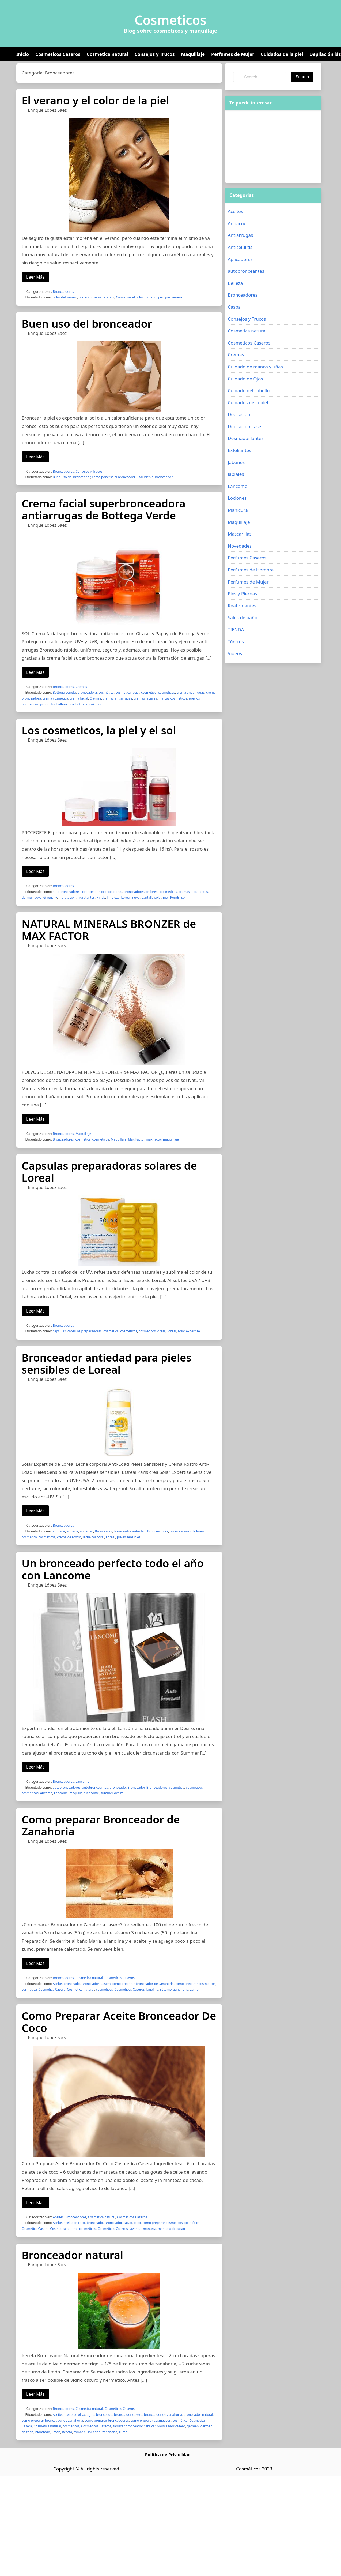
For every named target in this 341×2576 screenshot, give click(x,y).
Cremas (81, 687)
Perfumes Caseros (247, 558)
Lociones (237, 498)
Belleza (235, 283)
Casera (105, 1983)
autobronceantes (95, 1787)
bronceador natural (198, 2414)
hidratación (67, 897)
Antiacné (237, 223)
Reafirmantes (242, 606)
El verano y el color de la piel (95, 100)
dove (37, 897)
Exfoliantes (239, 450)
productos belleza (53, 704)
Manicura (238, 510)
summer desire (112, 1793)
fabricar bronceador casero (164, 2426)
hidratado (42, 2432)
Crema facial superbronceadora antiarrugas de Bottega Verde (103, 509)
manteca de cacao (171, 2228)
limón (56, 2432)
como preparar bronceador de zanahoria (143, 1983)
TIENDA (236, 629)
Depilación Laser (245, 426)
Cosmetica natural (107, 54)
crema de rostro (69, 1537)
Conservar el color (129, 297)
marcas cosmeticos (173, 698)
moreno (151, 297)
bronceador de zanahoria (163, 2414)
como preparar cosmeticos (195, 1983)
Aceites (58, 2217)
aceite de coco (74, 2222)
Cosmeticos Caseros (57, 54)
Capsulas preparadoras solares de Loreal (109, 1171)
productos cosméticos (85, 704)
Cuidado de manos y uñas (255, 367)
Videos (235, 653)
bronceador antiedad (130, 1531)
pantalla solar (151, 897)
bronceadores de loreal (141, 891)
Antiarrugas (240, 235)
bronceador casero (128, 2414)
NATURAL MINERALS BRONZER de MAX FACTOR (109, 929)
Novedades (240, 546)
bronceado (117, 1787)
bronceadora (87, 692)
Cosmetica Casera (52, 1989)
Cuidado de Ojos (245, 379)
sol (183, 897)
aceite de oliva (74, 2414)
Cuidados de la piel (282, 54)
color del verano (65, 297)
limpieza (113, 897)
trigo (97, 2432)
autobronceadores (67, 891)
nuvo (136, 897)
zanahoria (180, 1989)
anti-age (59, 1531)
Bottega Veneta (64, 692)
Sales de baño (242, 617)
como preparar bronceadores (107, 2420)
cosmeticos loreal (152, 1331)
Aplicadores (240, 259)
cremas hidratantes (193, 891)
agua (90, 2414)
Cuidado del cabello (249, 390)
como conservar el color (96, 297)
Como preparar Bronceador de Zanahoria (101, 1825)
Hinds (100, 897)
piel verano (173, 297)
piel (161, 297)
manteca (149, 2228)
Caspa (234, 307)
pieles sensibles (129, 1537)
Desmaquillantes (246, 438)
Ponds (175, 897)
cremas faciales (145, 698)
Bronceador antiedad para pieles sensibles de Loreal (106, 1363)
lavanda (135, 2228)
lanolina (152, 1989)
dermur (27, 897)
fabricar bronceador (128, 2426)
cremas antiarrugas (117, 698)
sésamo (166, 1989)
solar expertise (189, 1331)
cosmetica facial (127, 692)
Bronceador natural (72, 2255)
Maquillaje (193, 54)
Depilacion (239, 414)
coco (137, 2222)
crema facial (79, 698)
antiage (72, 1531)
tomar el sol (83, 2432)
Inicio (22, 54)
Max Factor (136, 1139)
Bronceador (90, 891)
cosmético (148, 692)
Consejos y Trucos (155, 54)
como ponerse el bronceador (113, 477)
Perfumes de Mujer (232, 54)
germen (193, 2426)
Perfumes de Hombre (251, 570)
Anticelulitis (240, 247)
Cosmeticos (171, 20)
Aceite (57, 1983)
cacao (127, 2222)
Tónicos (236, 641)
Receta (67, 2432)
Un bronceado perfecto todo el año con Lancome (113, 1569)
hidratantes (86, 897)
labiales (236, 474)
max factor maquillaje (162, 1139)
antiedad (86, 1531)
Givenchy (50, 897)
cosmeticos (166, 692)
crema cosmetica (55, 698)
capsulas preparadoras (84, 1331)
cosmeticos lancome (37, 1793)
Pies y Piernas (242, 593)
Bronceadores (63, 291)
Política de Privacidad (168, 2455)
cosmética (106, 692)
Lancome (82, 1781)
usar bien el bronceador (154, 477)
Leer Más (35, 277)
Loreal (125, 897)
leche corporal (93, 1537)
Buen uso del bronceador (87, 323)
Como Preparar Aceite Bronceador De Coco (119, 2021)
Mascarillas (240, 534)
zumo (194, 1989)
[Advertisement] (265, 146)
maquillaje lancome (84, 1793)
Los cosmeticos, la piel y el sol (99, 730)
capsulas (59, 1331)
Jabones (236, 462)
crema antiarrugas (190, 692)
